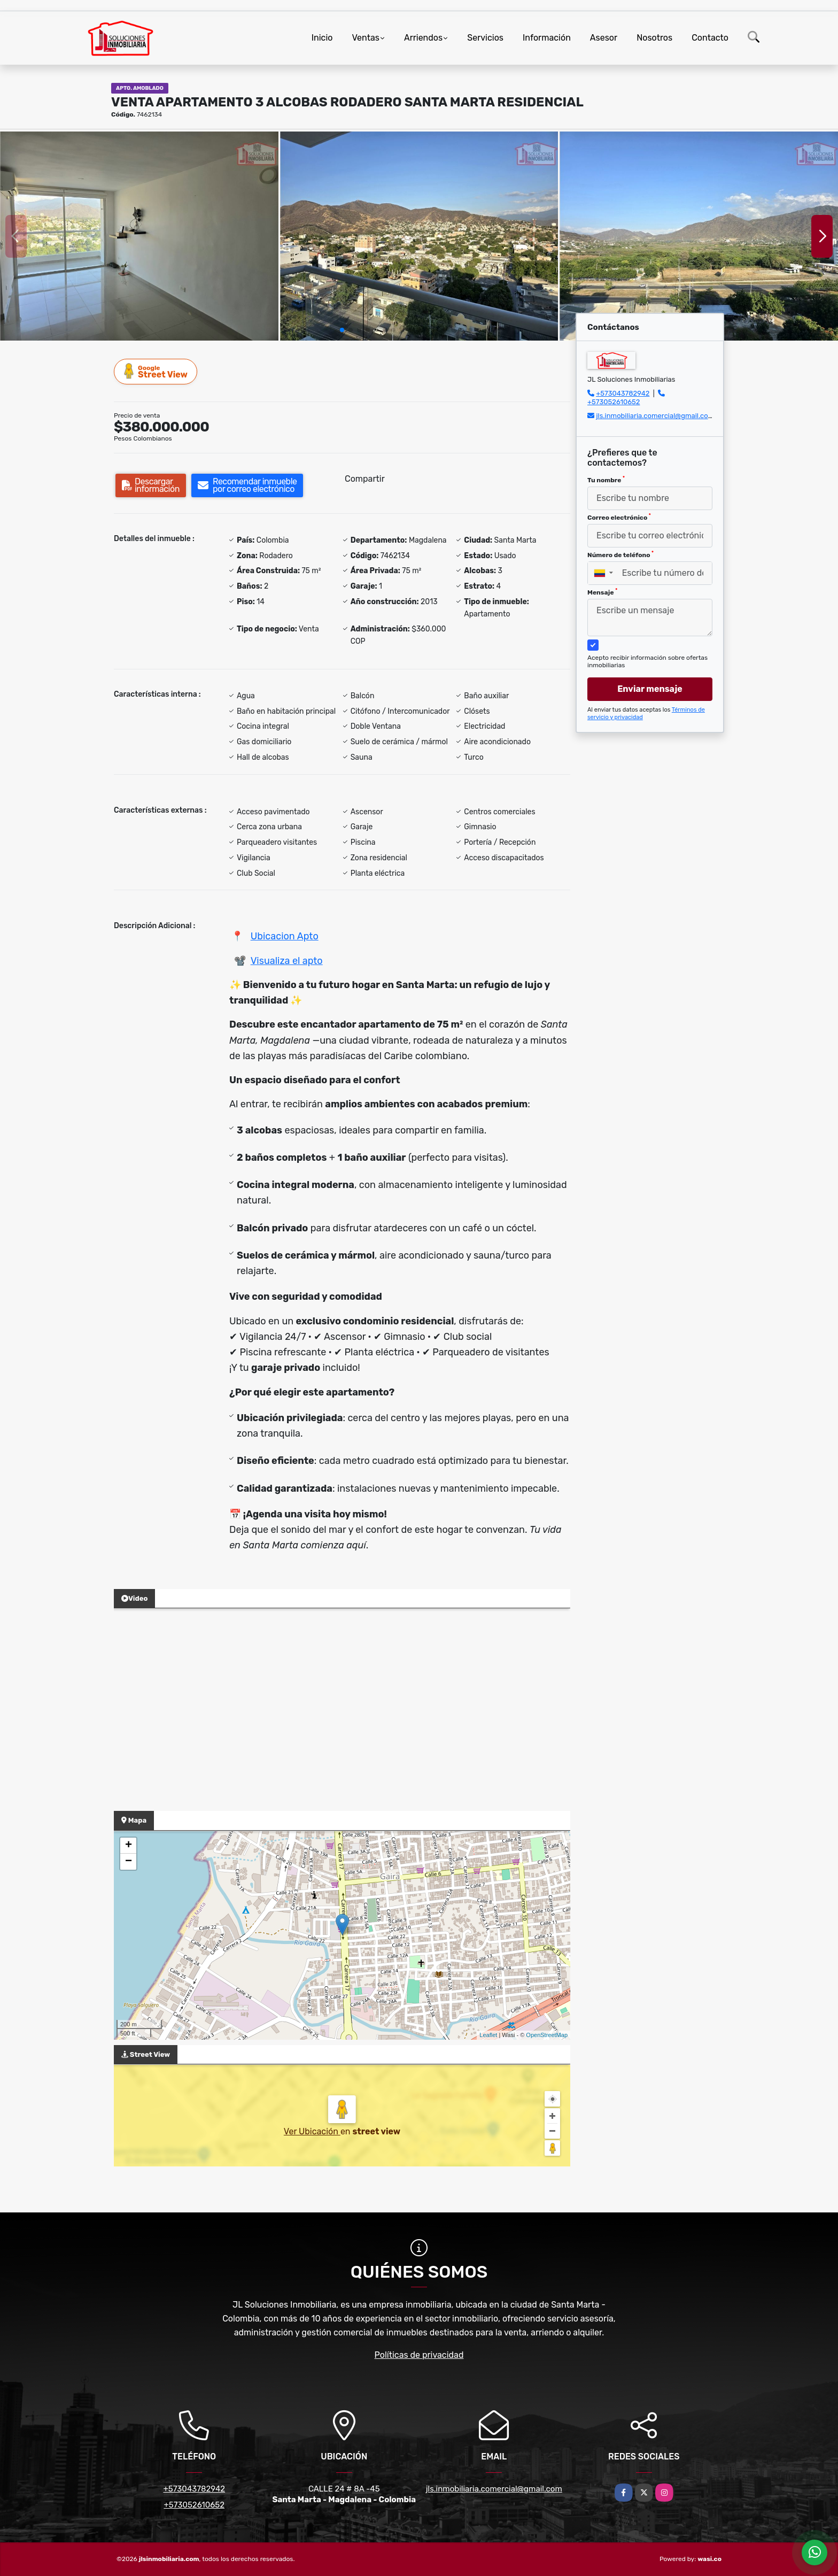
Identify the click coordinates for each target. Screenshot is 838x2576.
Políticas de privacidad (419, 2355)
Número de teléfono (620, 554)
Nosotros (654, 38)
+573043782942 (622, 393)
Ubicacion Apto (285, 936)
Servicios (485, 38)
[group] (139, 236)
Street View (156, 371)
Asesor (603, 38)
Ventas (365, 38)
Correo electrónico (619, 517)
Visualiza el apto (287, 961)
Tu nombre (606, 479)
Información (547, 38)
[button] (342, 330)
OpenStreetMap (547, 2035)
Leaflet (488, 2035)
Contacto (710, 38)
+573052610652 (613, 402)
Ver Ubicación (312, 2131)
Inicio (322, 38)
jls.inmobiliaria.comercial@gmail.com (655, 416)
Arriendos (423, 38)
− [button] (128, 1862)
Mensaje (602, 592)
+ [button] (128, 1846)
